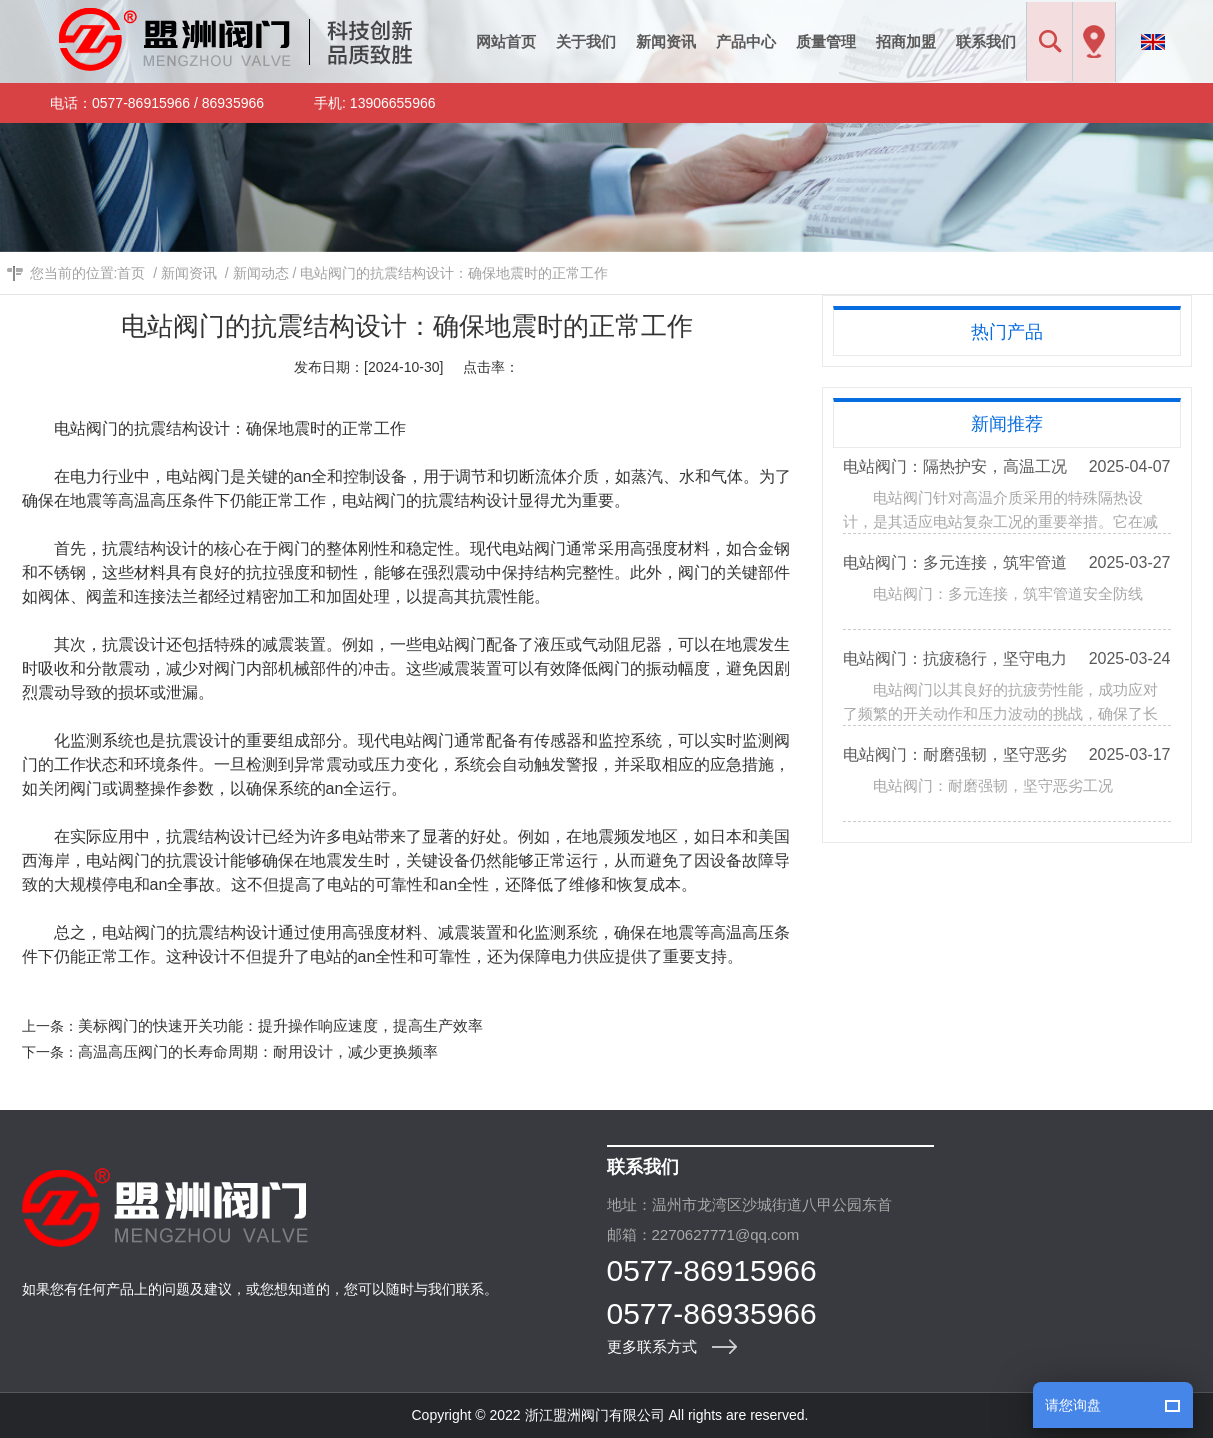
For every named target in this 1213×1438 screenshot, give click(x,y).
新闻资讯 (189, 273)
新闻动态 (261, 273)
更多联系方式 (652, 1346)
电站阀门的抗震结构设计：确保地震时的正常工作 (454, 273)
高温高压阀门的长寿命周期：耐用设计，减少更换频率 (258, 1051)
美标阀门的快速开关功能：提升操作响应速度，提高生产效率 (280, 1025)
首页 (131, 273)
